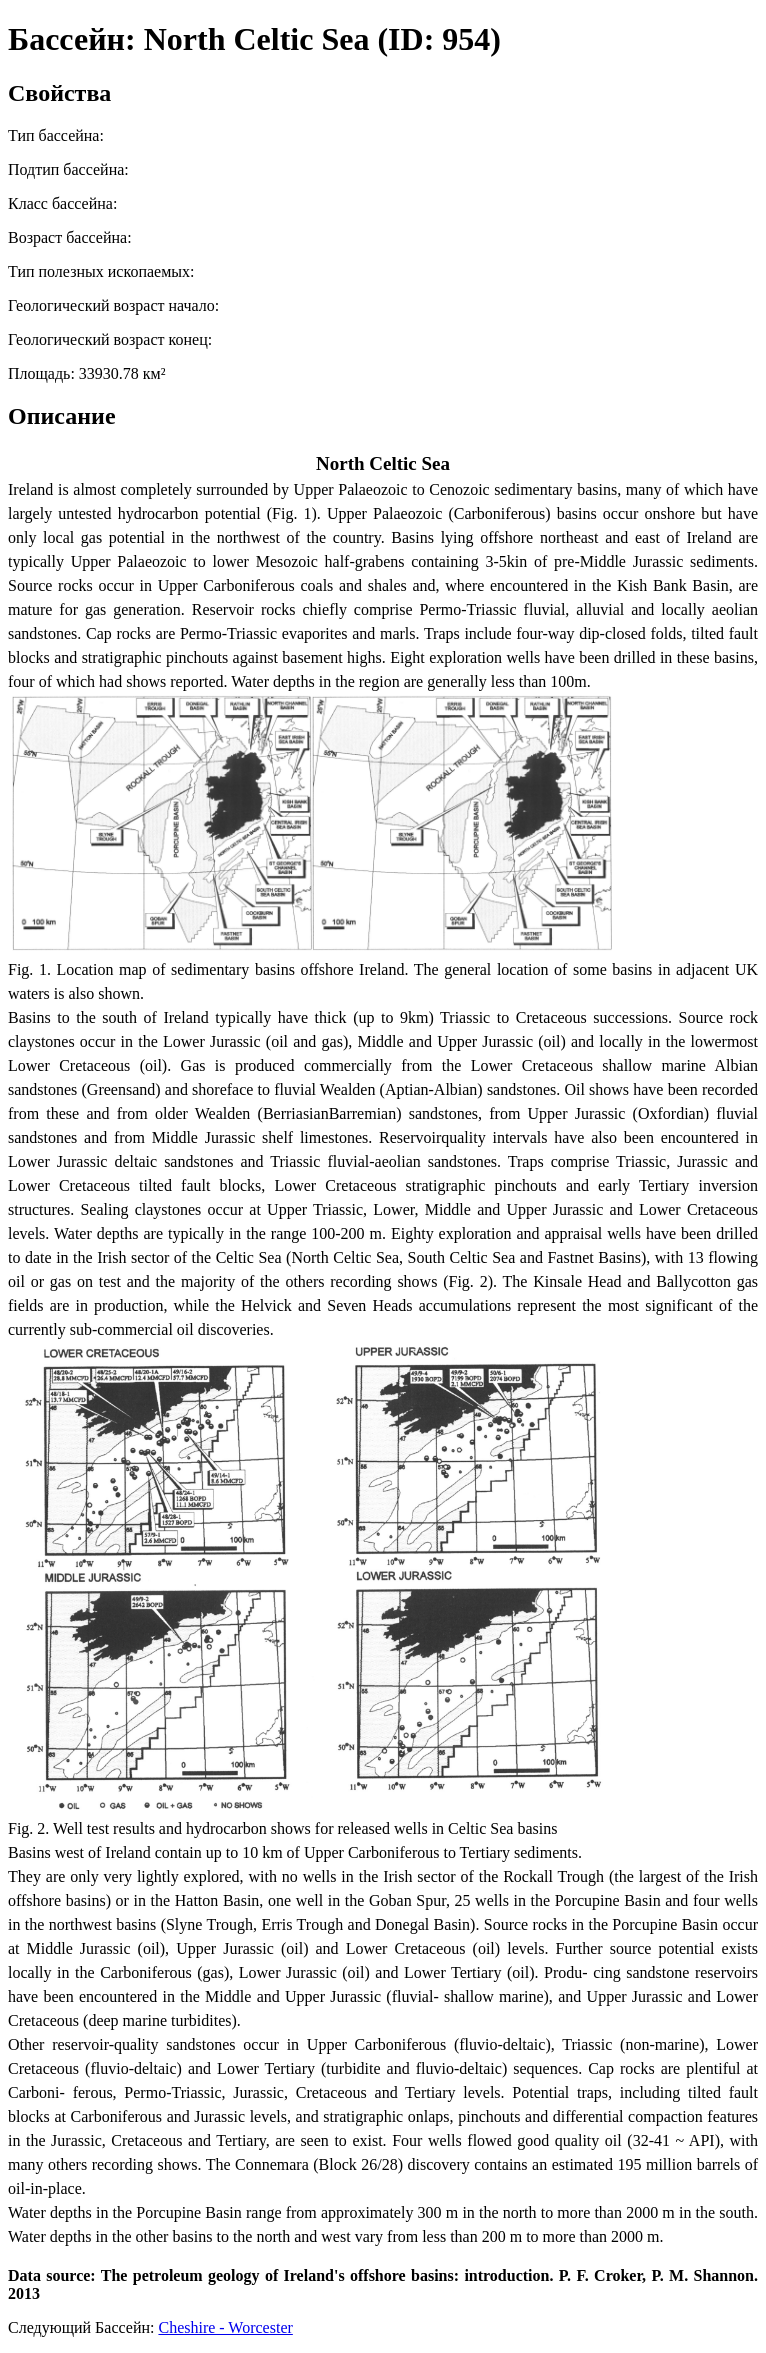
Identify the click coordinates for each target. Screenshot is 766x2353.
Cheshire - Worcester (225, 2327)
